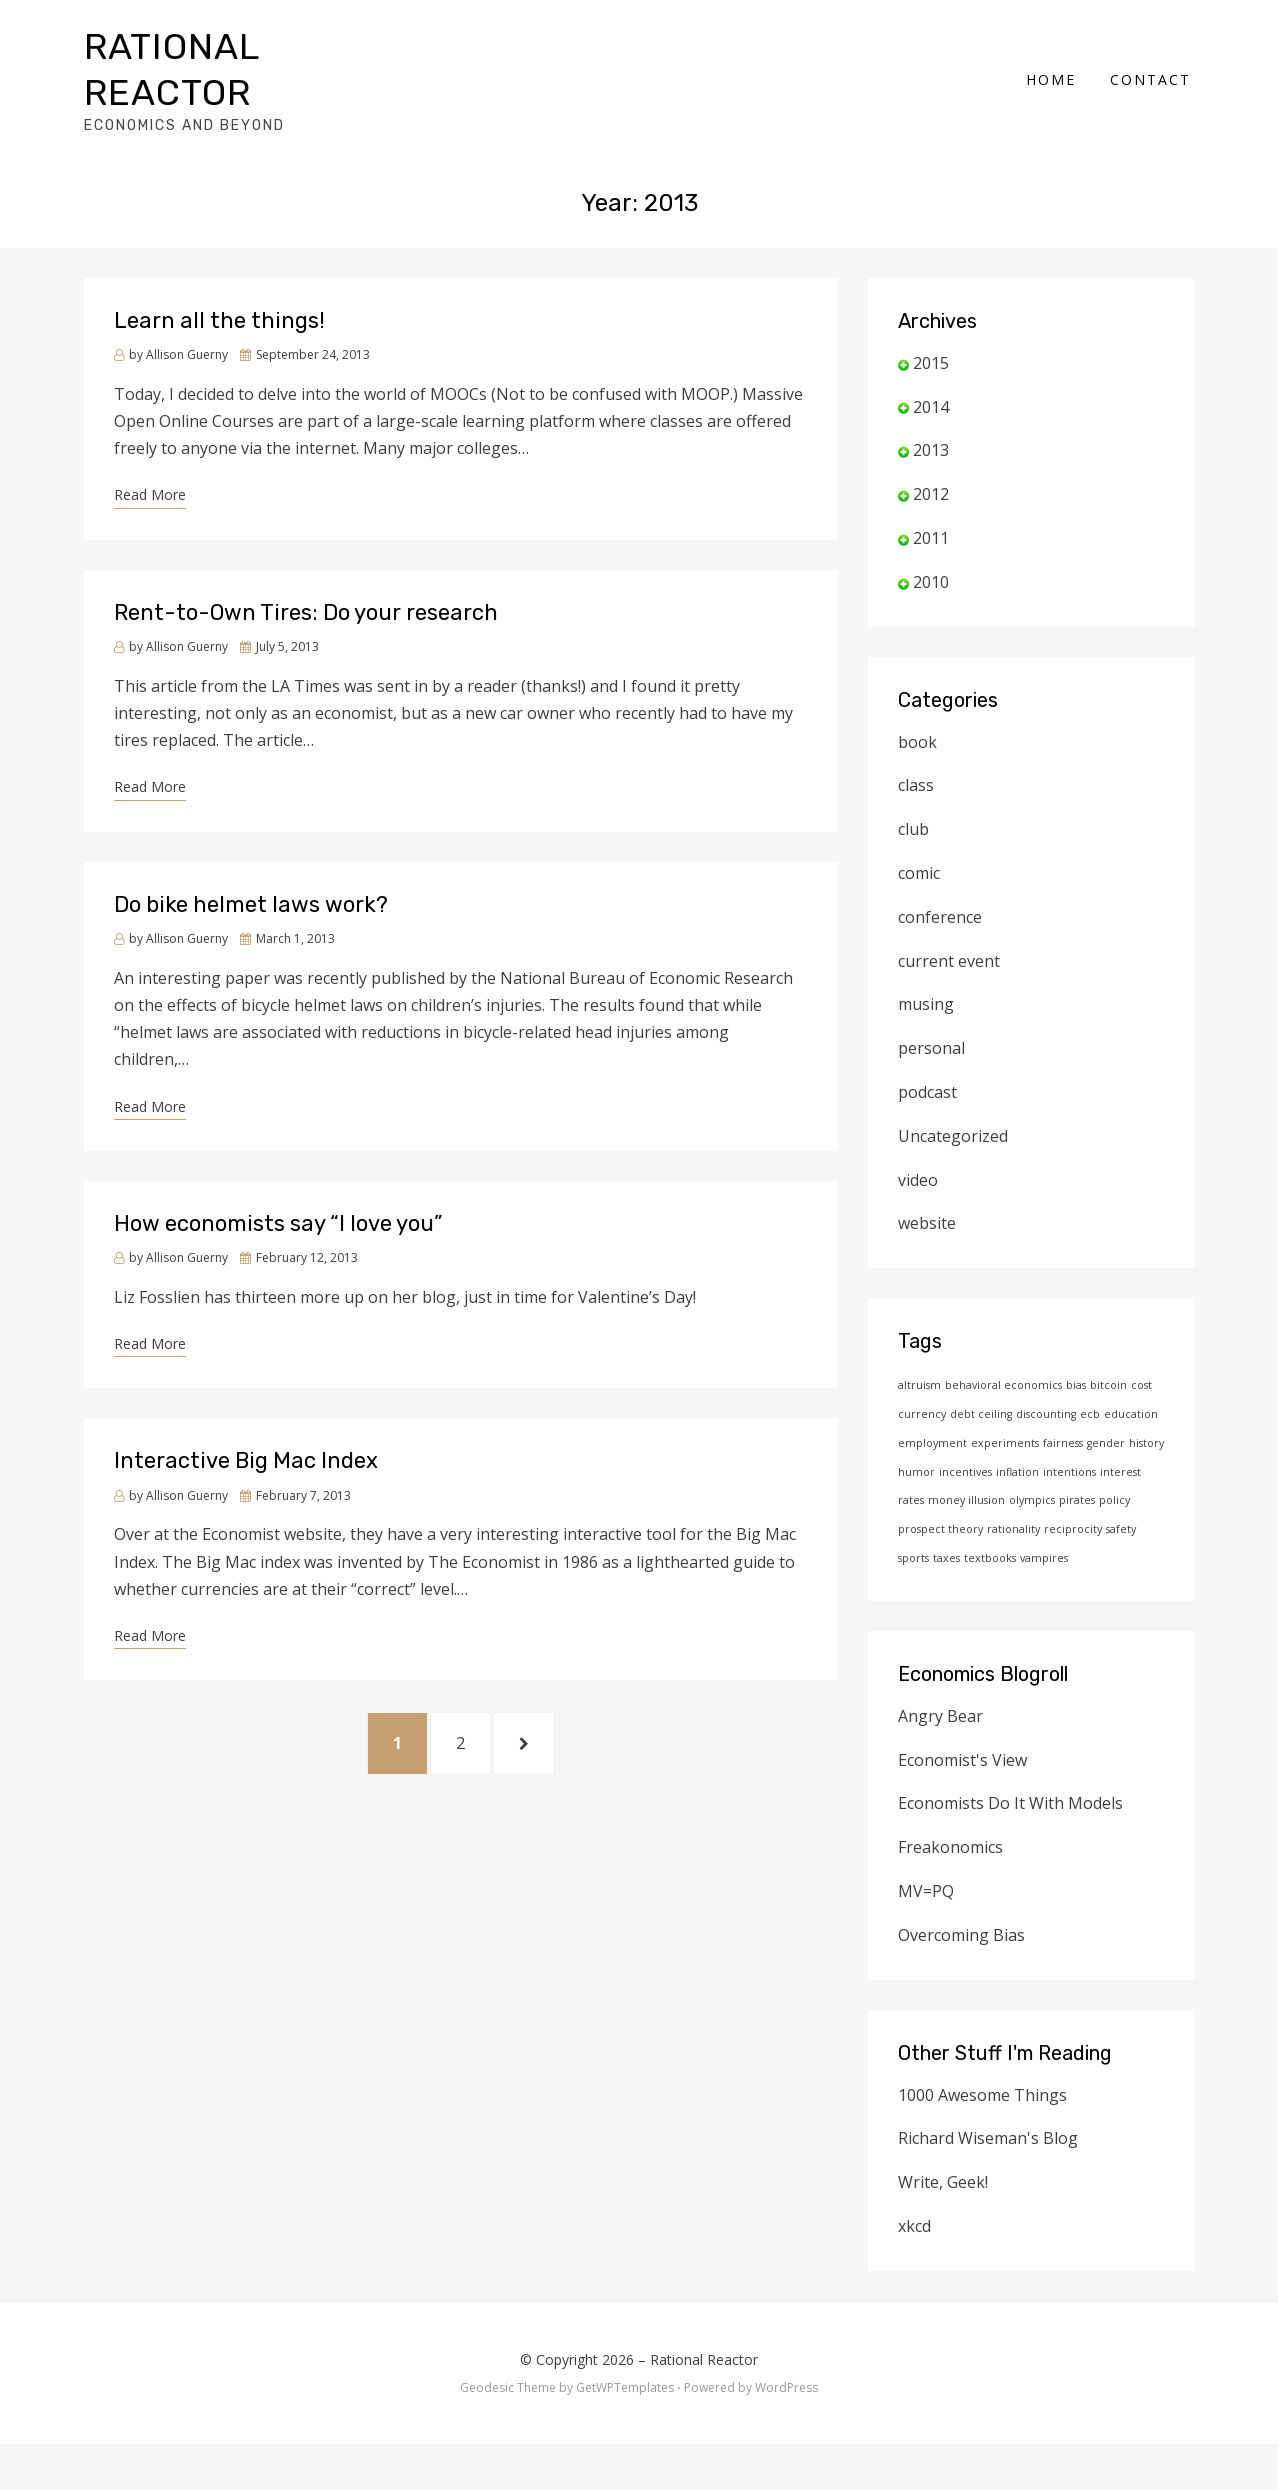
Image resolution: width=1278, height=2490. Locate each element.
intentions (1069, 1485)
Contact (1153, 85)
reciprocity (1073, 1543)
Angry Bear (940, 1730)
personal (931, 1062)
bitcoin (1108, 1399)
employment (932, 1457)
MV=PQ (926, 1905)
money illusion (966, 1514)
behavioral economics (1003, 1399)
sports (913, 1572)
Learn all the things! (219, 334)
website (927, 1237)
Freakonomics (950, 1861)
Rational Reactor (704, 2372)
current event (949, 974)
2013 (931, 464)
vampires (1044, 1572)
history (1146, 1457)
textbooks (990, 1572)
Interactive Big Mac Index (246, 1474)
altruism (919, 1399)
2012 (931, 508)
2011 (931, 552)
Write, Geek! (943, 2196)
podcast (927, 1106)
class (916, 799)
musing (926, 1018)
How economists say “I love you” (278, 1237)
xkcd (914, 2240)
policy (1114, 1514)
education (1131, 1428)
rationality (1013, 1543)
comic (919, 887)
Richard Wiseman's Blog (988, 2152)
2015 (931, 377)
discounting (1046, 1428)
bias (1076, 1399)
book (917, 755)
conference (940, 931)
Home (1054, 85)
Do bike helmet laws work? (251, 917)
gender (1106, 1457)
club (913, 843)
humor (916, 1485)
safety (1121, 1543)
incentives (965, 1485)
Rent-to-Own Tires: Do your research (306, 626)
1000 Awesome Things (982, 2108)
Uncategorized (953, 1150)
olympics (1032, 1514)
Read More (150, 508)
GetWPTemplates (625, 2401)
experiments (1005, 1457)
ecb (1090, 1428)
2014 (931, 420)
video (918, 1193)
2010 (931, 596)
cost (1141, 1399)
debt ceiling (981, 1428)
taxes (946, 1572)
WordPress (786, 2401)
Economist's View (962, 1773)
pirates (1077, 1514)
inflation (1017, 1485)
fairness (1063, 1457)
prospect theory (940, 1543)
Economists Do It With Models (1010, 1817)
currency (922, 1428)
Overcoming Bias (961, 1948)
